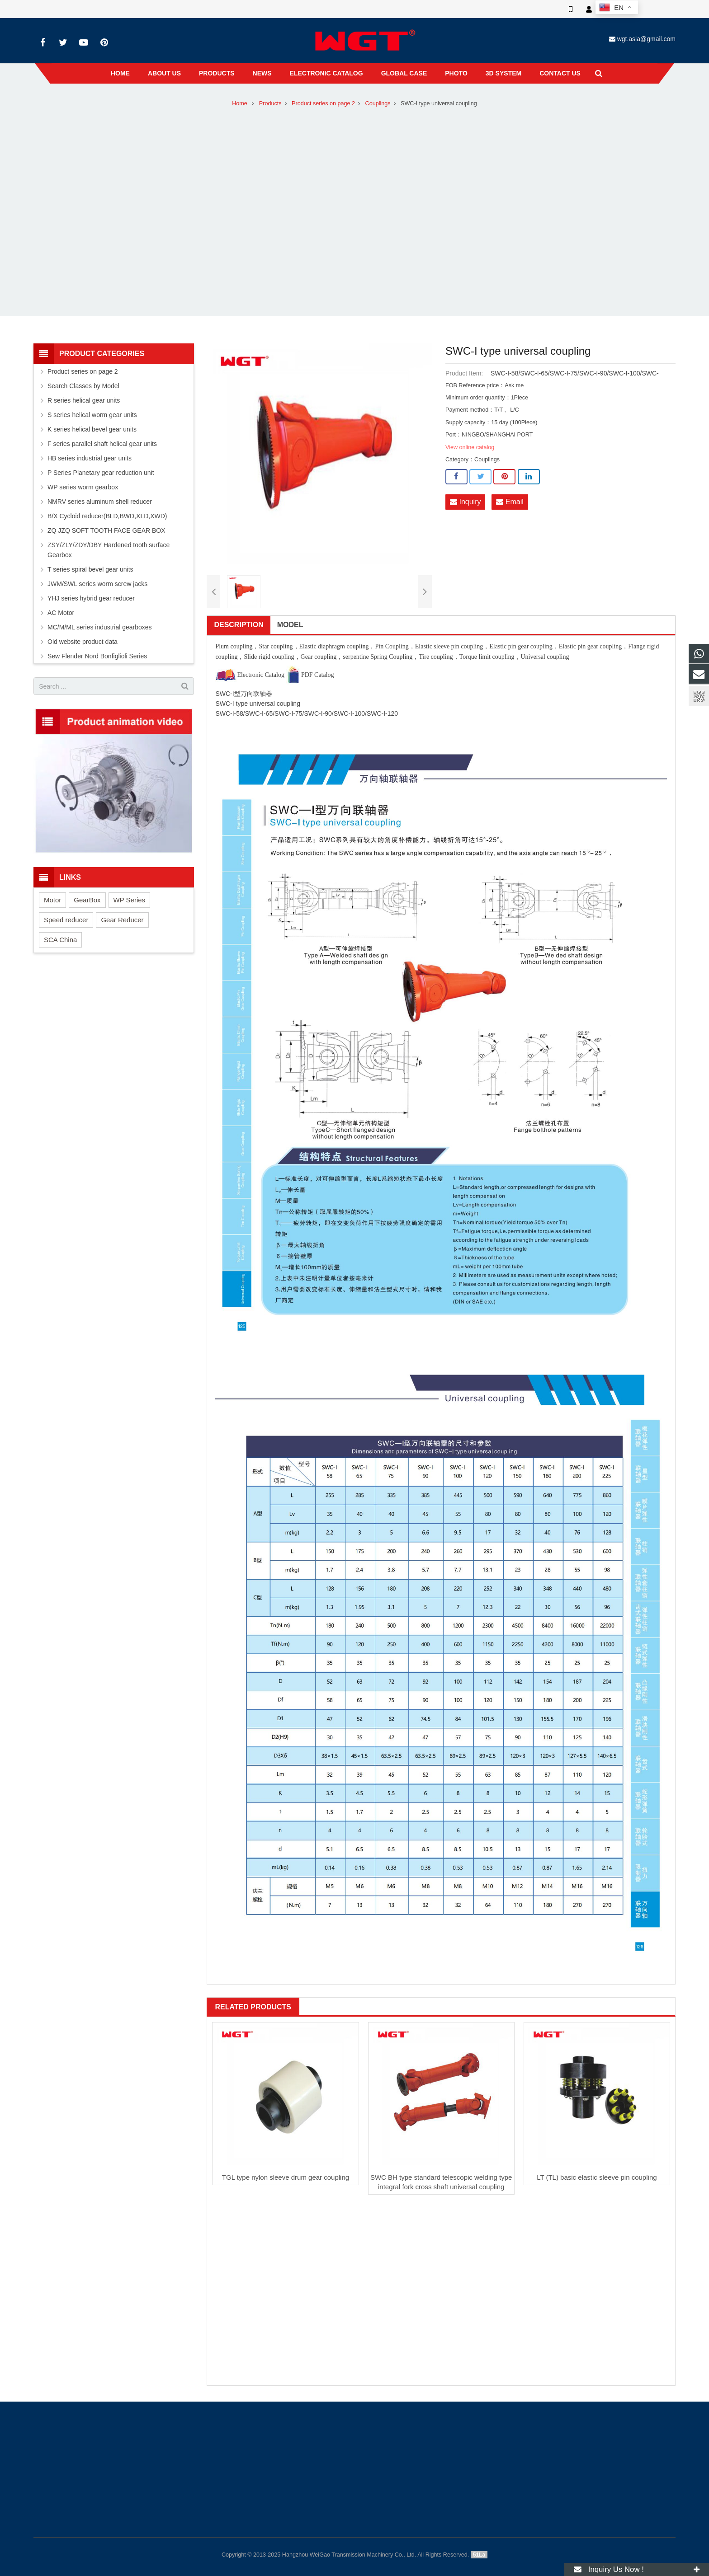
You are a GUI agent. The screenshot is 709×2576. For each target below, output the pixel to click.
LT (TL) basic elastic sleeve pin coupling (597, 2177)
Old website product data (82, 641)
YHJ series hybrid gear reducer (91, 598)
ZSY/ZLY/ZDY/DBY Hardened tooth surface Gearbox (108, 549)
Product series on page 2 (323, 103)
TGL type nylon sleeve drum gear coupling (285, 2177)
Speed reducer (66, 920)
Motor (52, 900)
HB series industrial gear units (89, 458)
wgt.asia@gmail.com (646, 38)
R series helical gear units (83, 400)
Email (509, 502)
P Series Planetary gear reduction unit (100, 472)
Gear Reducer (122, 920)
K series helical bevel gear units (92, 429)
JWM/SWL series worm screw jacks (97, 583)
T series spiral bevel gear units (90, 569)
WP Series (129, 900)
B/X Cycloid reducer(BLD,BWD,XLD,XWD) (107, 516)
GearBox (87, 900)
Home (239, 103)
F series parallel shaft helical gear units (102, 443)
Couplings (378, 103)
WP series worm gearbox (82, 487)
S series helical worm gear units (92, 414)
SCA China (60, 939)
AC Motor (60, 612)
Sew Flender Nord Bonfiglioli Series (97, 656)
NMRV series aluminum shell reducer (99, 501)
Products (270, 103)
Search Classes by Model (83, 385)
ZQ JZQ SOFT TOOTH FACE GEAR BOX (106, 530)
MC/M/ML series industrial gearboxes (99, 627)
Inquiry (465, 502)
